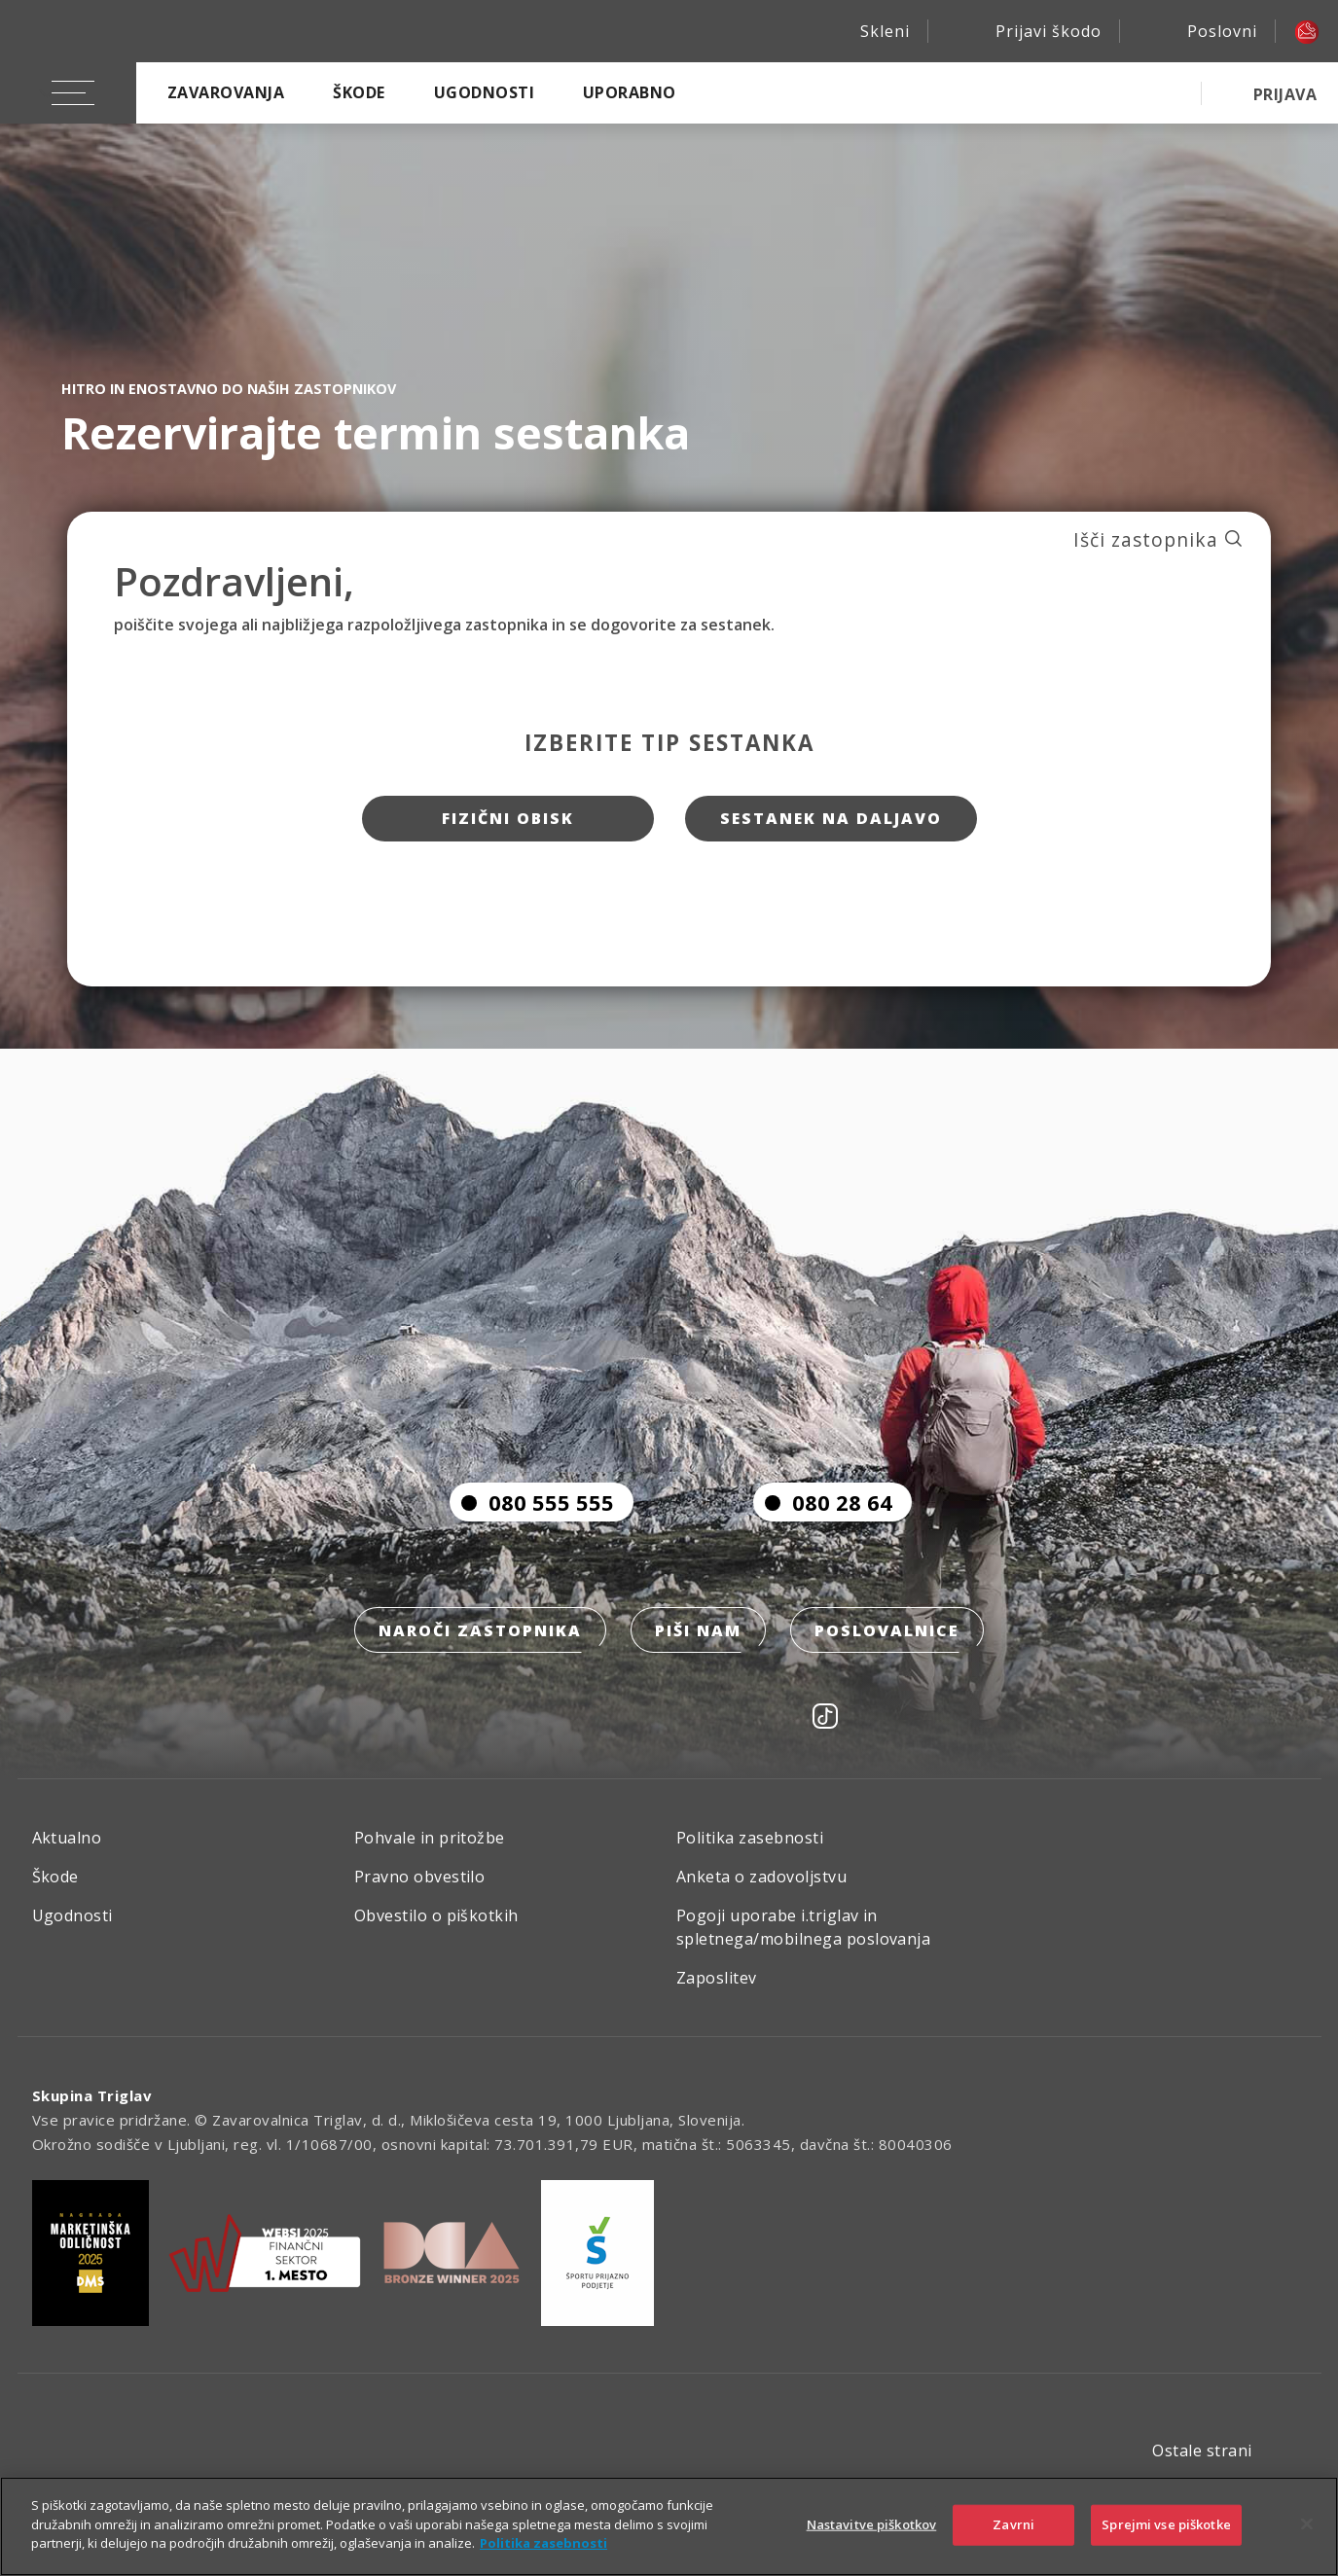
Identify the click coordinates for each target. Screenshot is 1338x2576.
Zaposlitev (716, 1978)
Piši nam (698, 1631)
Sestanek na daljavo (831, 819)
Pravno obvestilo (420, 1877)
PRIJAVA (1285, 94)
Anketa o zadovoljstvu (761, 1877)
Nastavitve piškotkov (872, 2524)
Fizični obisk (507, 819)
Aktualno (67, 1838)
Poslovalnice (886, 1631)
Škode (358, 92)
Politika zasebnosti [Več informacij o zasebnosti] (543, 2543)
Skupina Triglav (92, 2096)
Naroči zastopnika (480, 1631)
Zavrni (1013, 2524)
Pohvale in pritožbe (429, 1838)
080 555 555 (532, 1503)
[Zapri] (1306, 2524)
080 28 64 (822, 1503)
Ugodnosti (484, 92)
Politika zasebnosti (749, 1838)
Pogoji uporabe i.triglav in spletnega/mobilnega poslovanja (803, 1928)
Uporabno (629, 92)
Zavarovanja (225, 92)
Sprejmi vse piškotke (1166, 2524)
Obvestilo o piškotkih (436, 1916)
